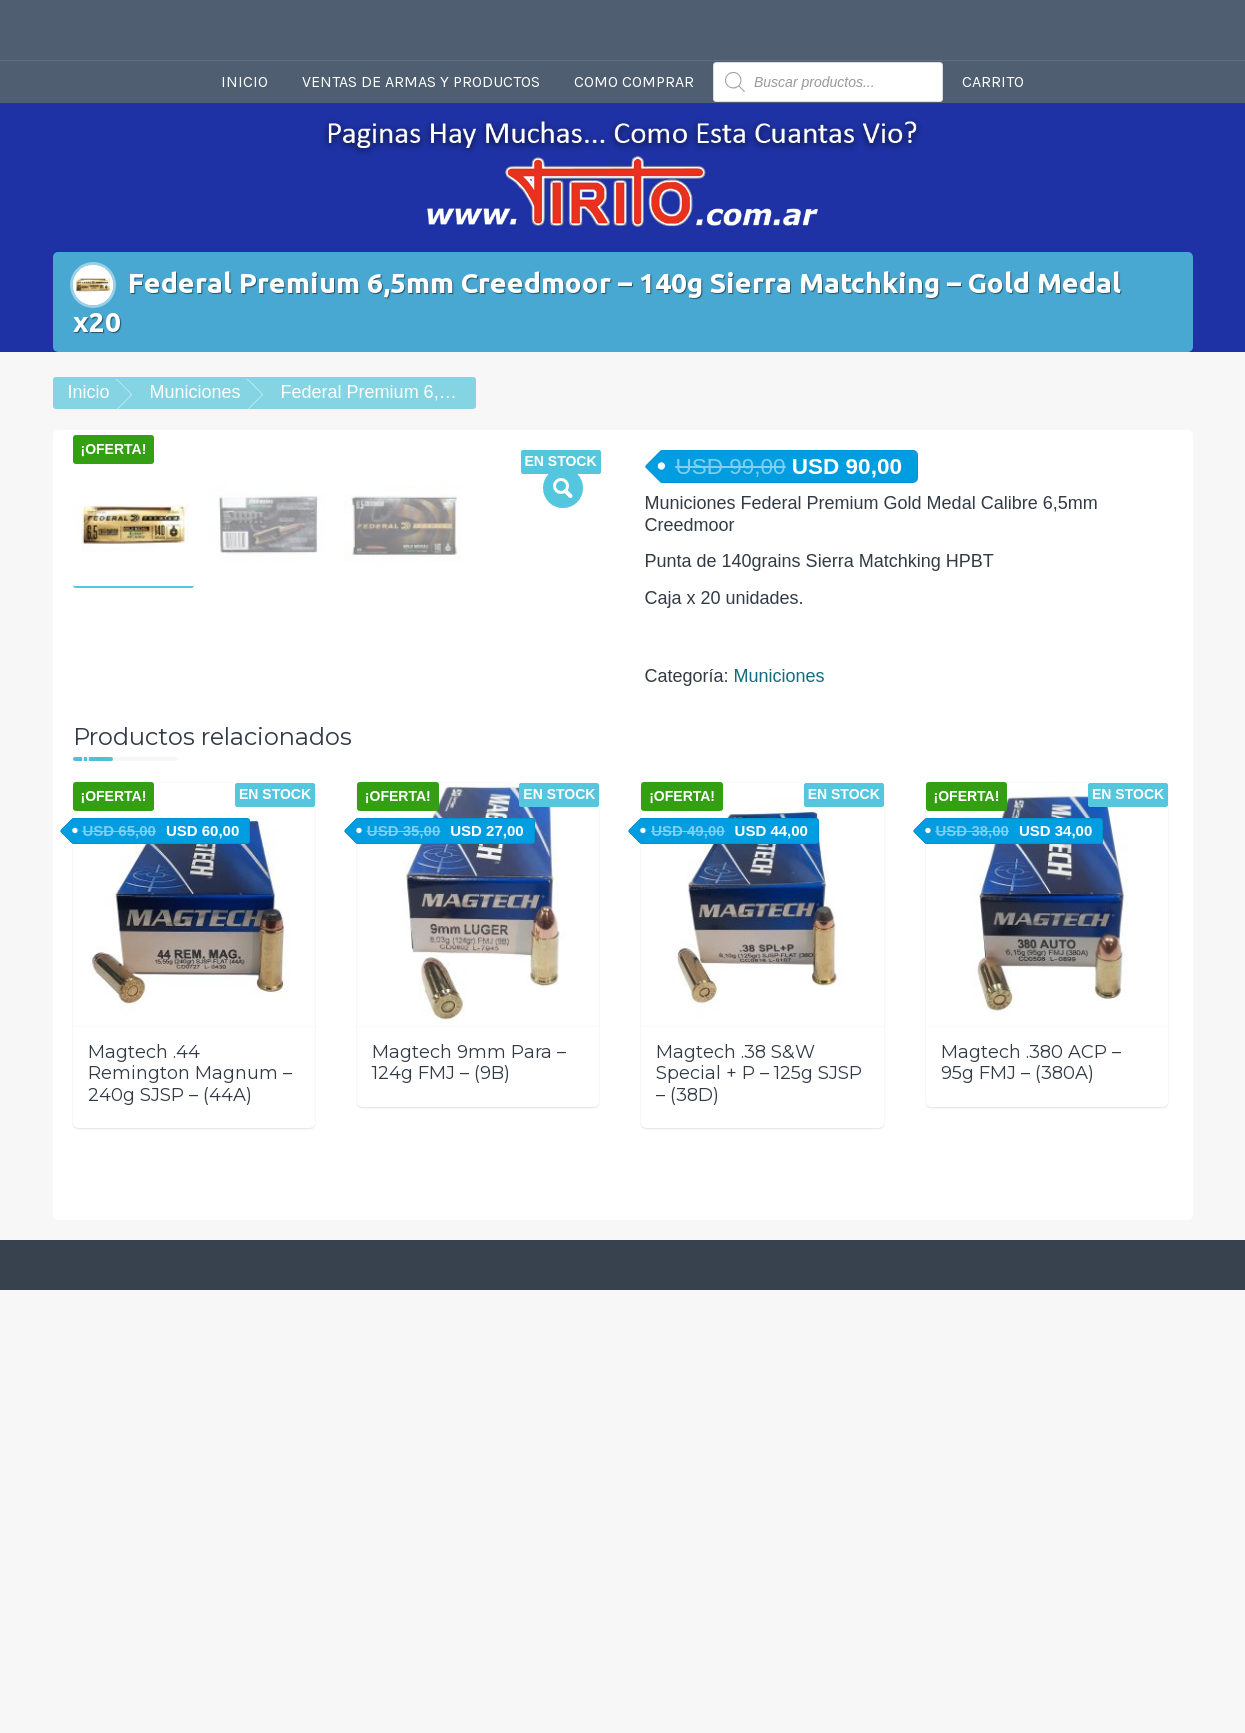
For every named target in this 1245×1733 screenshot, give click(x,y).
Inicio (244, 81)
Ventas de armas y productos (421, 81)
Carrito (993, 81)
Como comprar (634, 81)
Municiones (195, 392)
